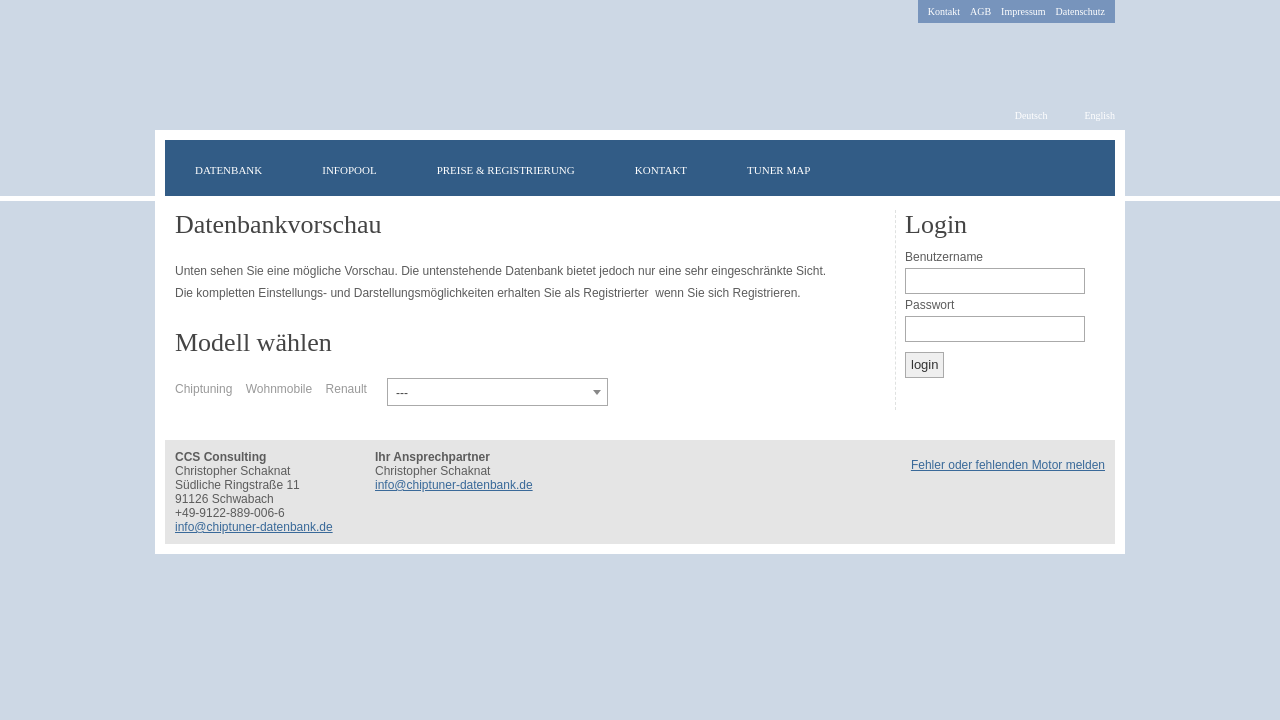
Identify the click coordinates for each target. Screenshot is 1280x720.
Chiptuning (203, 389)
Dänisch (677, 338)
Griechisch (757, 338)
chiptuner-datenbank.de (482, 76)
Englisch (537, 338)
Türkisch (597, 338)
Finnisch (657, 338)
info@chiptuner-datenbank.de (254, 527)
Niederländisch (837, 338)
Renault (346, 389)
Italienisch (737, 338)
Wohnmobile (279, 389)
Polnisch (697, 338)
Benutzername (944, 257)
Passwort (929, 305)
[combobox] (497, 392)
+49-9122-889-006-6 (230, 513)
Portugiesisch (817, 338)
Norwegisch (717, 338)
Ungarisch (637, 338)
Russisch (797, 338)
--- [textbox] (402, 393)
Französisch (557, 338)
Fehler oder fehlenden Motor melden (1008, 465)
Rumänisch (777, 338)
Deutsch (1031, 115)
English (1099, 115)
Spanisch (857, 338)
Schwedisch (577, 338)
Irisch (617, 338)
